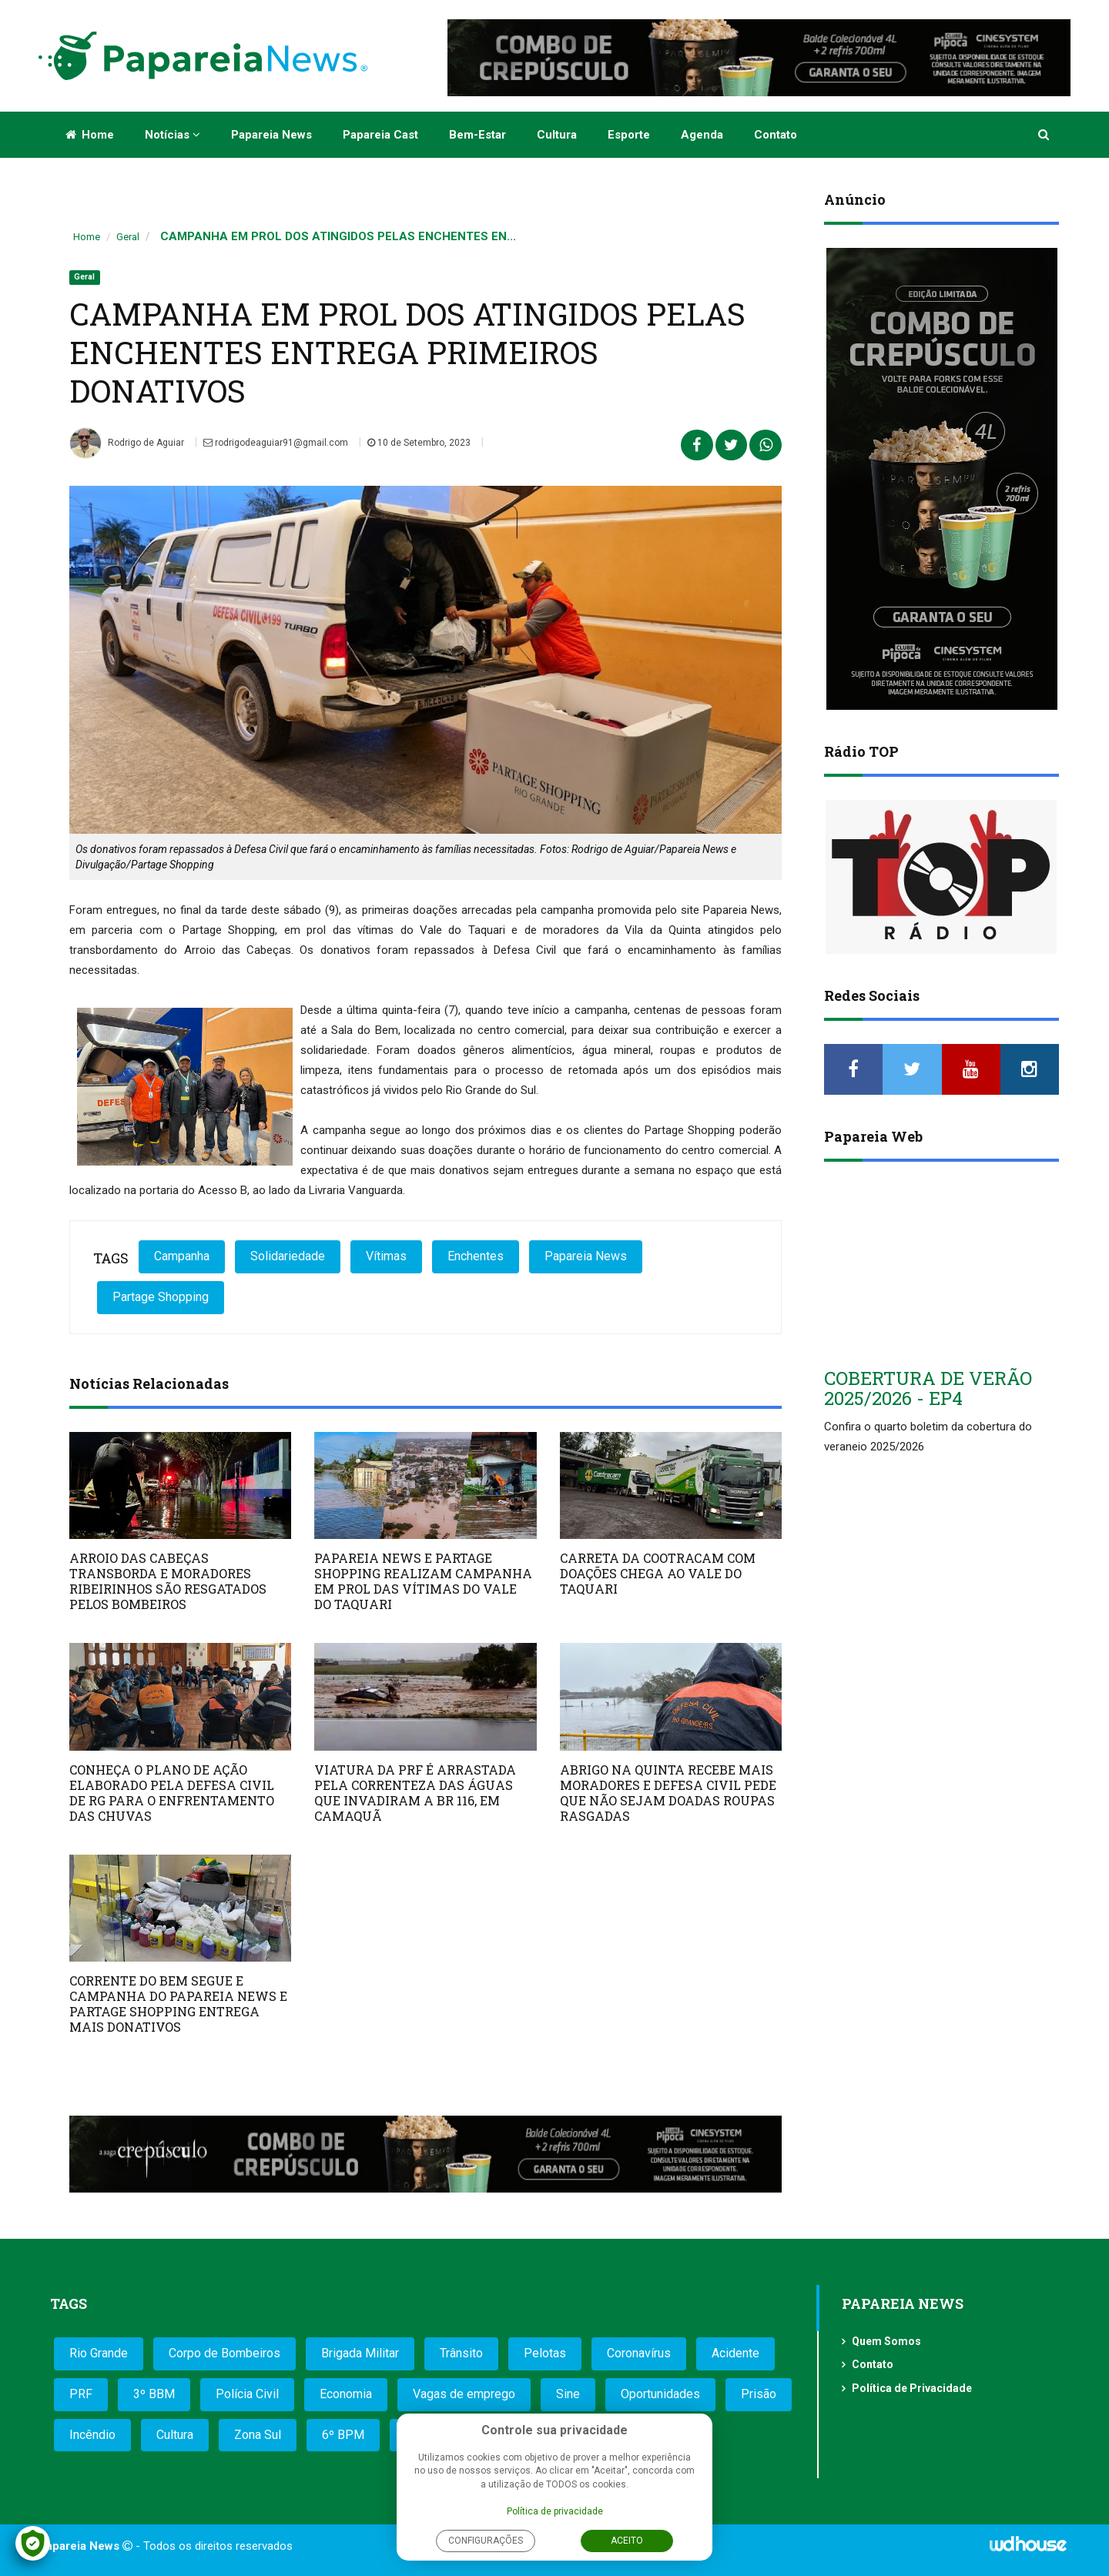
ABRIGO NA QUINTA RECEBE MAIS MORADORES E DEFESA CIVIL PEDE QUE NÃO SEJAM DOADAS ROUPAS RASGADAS (668, 1792)
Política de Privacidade (912, 2388)
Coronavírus (639, 2353)
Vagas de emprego (464, 2394)
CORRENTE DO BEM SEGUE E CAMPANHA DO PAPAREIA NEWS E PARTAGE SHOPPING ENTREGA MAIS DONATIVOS (178, 2003)
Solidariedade (287, 1256)
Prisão (758, 2394)
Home (89, 135)
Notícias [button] (172, 135)
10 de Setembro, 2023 (419, 442)
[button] (1045, 135)
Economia (346, 2394)
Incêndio (92, 2434)
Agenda (702, 135)
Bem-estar (477, 135)
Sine (568, 2394)
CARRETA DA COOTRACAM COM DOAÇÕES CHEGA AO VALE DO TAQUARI (658, 1573)
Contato (775, 135)
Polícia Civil (247, 2394)
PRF (80, 2394)
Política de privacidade (555, 2511)
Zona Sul (257, 2434)
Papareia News (271, 135)
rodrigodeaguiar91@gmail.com (275, 442)
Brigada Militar (360, 2353)
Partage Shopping (160, 1297)
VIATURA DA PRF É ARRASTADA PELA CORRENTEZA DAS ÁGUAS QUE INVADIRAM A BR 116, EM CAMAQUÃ (415, 1792)
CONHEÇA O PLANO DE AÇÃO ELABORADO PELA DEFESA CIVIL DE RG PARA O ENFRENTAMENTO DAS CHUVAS (171, 1792)
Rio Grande (98, 2353)
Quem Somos (886, 2341)
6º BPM (343, 2434)
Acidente (735, 2353)
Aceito (627, 2540)
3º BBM (154, 2394)
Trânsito (461, 2353)
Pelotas (545, 2353)
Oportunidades (660, 2394)
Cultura (557, 135)
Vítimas (386, 1256)
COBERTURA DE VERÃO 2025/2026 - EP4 (928, 1388)
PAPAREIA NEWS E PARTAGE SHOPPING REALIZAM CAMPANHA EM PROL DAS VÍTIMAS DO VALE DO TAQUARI (423, 1581)
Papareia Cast (380, 135)
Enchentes (475, 1256)
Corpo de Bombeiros (224, 2353)
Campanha (181, 1256)
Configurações (485, 2540)
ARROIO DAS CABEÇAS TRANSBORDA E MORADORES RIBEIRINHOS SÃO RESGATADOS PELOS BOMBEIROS (167, 1581)
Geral (127, 237)
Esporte (629, 135)
